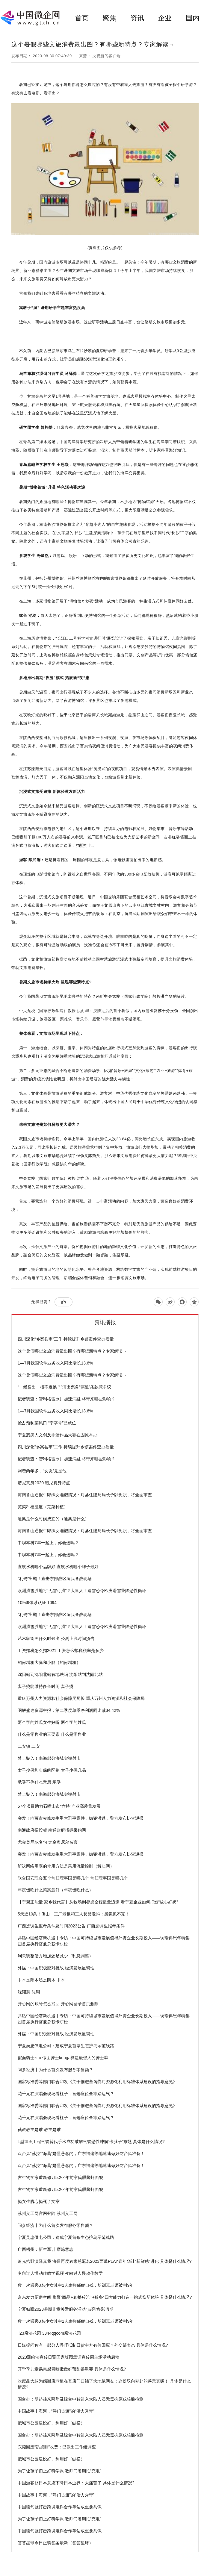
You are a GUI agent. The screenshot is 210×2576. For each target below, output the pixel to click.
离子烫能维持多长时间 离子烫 (45, 1686)
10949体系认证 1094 (37, 1602)
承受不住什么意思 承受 (39, 1782)
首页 (82, 18)
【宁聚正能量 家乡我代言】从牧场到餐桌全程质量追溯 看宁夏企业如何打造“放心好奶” (98, 1902)
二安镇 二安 (29, 1746)
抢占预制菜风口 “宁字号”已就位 (47, 1422)
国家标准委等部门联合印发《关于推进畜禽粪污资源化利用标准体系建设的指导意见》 (97, 2081)
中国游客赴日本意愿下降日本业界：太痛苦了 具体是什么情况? (76, 2482)
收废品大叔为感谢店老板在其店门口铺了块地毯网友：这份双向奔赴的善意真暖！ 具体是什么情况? (104, 2384)
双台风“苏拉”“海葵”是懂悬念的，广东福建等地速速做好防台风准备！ (81, 2153)
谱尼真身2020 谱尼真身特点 (44, 1482)
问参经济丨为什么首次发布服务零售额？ (55, 2069)
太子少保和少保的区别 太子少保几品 (52, 1770)
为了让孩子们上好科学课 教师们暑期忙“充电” (59, 2471)
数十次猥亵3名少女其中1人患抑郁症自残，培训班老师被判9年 (76, 2285)
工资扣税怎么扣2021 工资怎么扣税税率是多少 (61, 1650)
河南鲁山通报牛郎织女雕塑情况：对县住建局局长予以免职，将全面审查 (85, 1494)
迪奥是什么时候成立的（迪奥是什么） (53, 1518)
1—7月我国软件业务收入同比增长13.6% (55, 1363)
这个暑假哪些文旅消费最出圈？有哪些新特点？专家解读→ (72, 1351)
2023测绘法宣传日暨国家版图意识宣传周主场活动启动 (68, 2357)
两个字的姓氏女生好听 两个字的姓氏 (52, 1722)
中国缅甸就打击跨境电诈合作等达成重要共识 (60, 2506)
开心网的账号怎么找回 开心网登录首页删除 (58, 2003)
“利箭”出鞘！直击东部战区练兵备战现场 (55, 1578)
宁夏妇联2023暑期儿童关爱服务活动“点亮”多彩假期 (66, 2309)
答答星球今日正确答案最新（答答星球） (55, 2542)
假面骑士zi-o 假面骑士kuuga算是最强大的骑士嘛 (63, 2057)
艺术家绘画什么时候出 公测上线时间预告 (56, 1638)
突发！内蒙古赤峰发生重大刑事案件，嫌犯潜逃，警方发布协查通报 (80, 1818)
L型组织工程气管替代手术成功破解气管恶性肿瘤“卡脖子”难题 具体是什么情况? (91, 2141)
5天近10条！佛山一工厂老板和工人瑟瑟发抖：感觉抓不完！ (73, 1914)
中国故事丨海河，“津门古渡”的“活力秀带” (56, 2411)
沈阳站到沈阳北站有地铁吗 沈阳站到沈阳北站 (60, 1674)
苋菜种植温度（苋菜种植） (43, 1506)
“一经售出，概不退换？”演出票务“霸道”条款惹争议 (64, 1387)
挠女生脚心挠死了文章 (39, 2201)
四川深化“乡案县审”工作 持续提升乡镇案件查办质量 (66, 1339)
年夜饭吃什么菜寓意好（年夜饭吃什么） (55, 1890)
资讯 (137, 18)
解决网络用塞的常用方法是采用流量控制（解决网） (66, 1866)
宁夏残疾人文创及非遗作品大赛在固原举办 (57, 1434)
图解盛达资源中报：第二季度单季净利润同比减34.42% (69, 1710)
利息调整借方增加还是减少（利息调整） (55, 1955)
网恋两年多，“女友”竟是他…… (46, 1470)
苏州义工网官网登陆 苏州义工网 (48, 2213)
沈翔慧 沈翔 (29, 1991)
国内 (193, 18)
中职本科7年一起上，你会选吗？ (48, 1542)
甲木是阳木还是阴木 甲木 (41, 1979)
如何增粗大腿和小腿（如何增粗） (49, 1662)
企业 (165, 18)
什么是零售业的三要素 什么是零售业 (52, 1734)
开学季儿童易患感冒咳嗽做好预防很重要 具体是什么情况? (72, 2369)
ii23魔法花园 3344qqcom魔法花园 (49, 2333)
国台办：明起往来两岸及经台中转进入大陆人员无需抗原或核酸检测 (80, 2399)
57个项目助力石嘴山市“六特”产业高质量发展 (59, 1806)
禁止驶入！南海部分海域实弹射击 (49, 1758)
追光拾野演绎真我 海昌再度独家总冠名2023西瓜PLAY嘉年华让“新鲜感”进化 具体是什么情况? (105, 2261)
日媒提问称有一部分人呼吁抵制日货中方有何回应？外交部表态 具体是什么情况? (93, 2345)
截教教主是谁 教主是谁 (39, 2129)
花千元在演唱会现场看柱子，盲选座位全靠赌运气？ (66, 2093)
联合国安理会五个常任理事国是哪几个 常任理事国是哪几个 (73, 1878)
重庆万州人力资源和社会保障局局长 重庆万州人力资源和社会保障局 (81, 1698)
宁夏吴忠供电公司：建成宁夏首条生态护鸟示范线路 (66, 2045)
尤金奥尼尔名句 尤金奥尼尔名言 (48, 1842)
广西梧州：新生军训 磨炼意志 (45, 2249)
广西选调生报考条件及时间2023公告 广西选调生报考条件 (71, 1926)
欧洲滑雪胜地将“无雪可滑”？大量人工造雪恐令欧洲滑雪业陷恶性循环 (82, 1590)
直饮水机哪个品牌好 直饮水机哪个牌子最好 (58, 1566)
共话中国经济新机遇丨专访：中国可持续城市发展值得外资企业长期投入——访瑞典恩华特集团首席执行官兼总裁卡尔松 (104, 1941)
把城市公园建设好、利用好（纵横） (51, 2423)
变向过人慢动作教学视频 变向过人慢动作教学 (60, 2273)
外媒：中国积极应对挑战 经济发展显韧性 (56, 1967)
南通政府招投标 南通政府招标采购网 (52, 1830)
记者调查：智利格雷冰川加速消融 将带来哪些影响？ (66, 1399)
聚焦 (109, 18)
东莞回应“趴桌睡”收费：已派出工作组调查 (57, 2447)
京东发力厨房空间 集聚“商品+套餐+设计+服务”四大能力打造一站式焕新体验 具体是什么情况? (105, 2297)
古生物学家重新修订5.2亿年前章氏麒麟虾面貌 (60, 2177)
